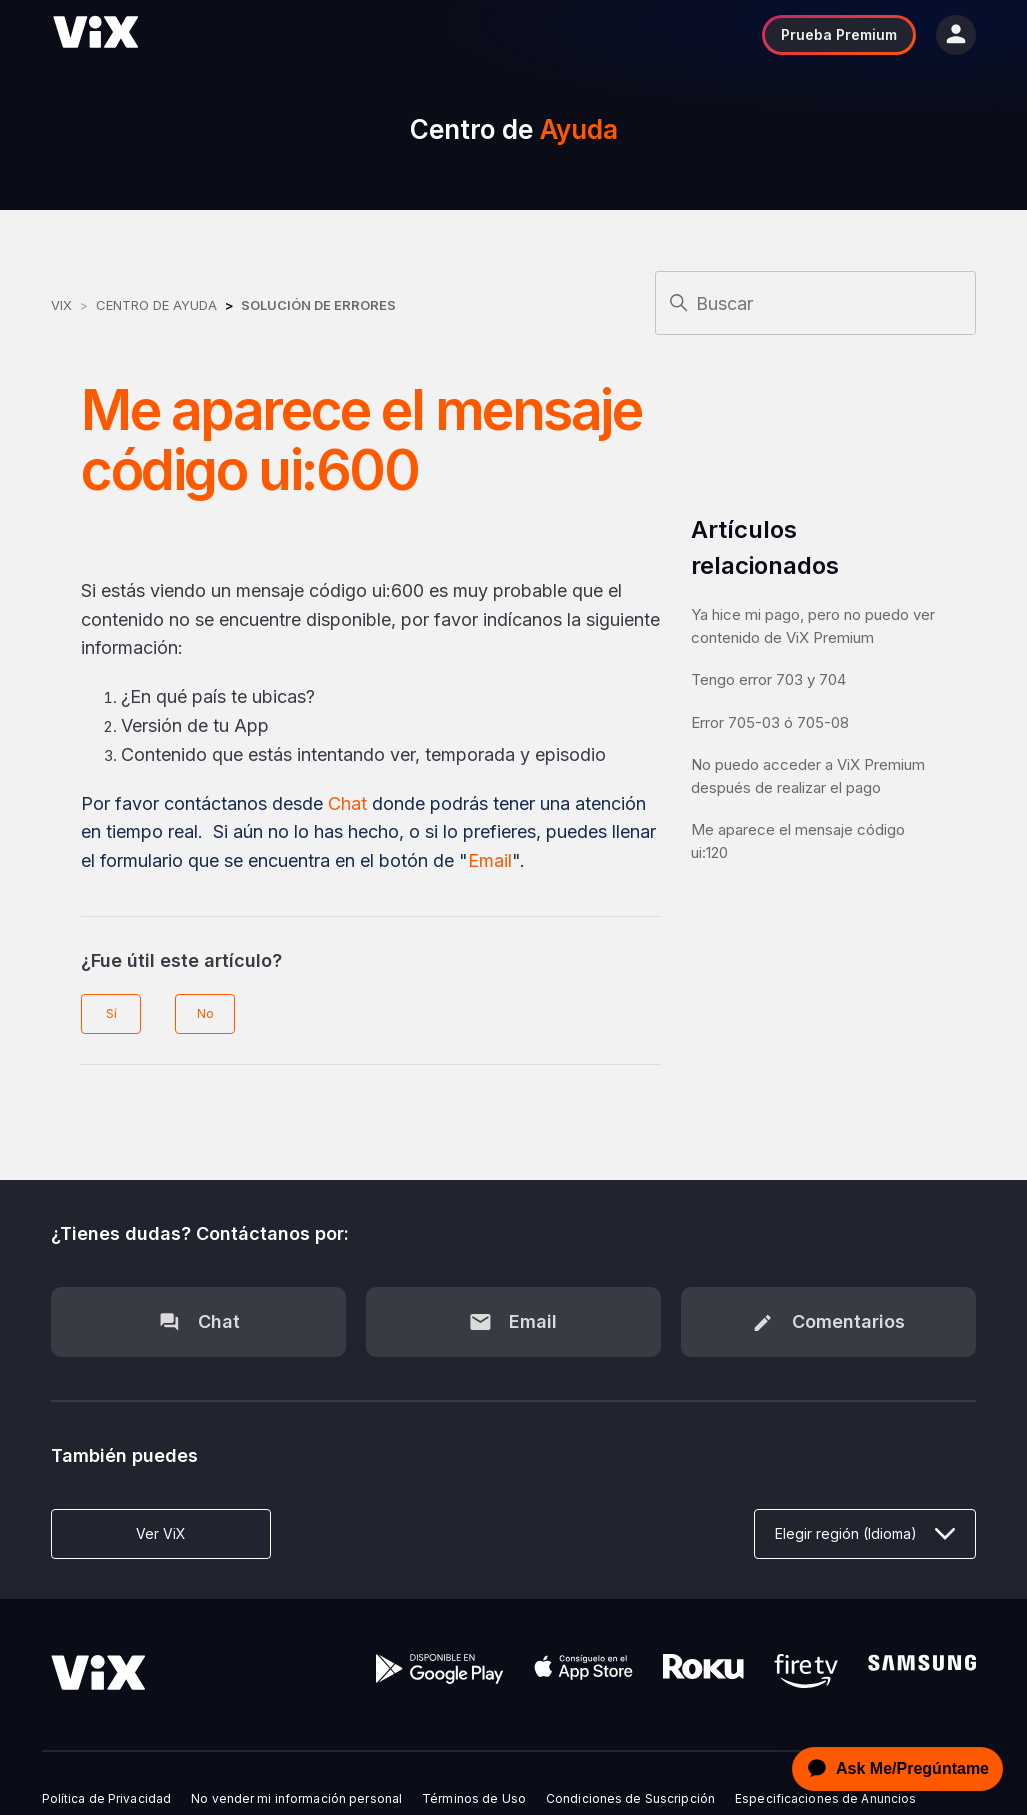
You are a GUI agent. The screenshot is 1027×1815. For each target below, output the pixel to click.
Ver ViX (161, 1533)
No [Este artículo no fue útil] (205, 1013)
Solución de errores (318, 305)
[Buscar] (815, 303)
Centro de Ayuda (156, 305)
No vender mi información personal (296, 1799)
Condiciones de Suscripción (630, 1799)
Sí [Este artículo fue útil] (111, 1013)
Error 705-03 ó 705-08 (770, 722)
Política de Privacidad (107, 1799)
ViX (61, 305)
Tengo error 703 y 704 (768, 679)
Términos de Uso (474, 1799)
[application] (892, 1769)
